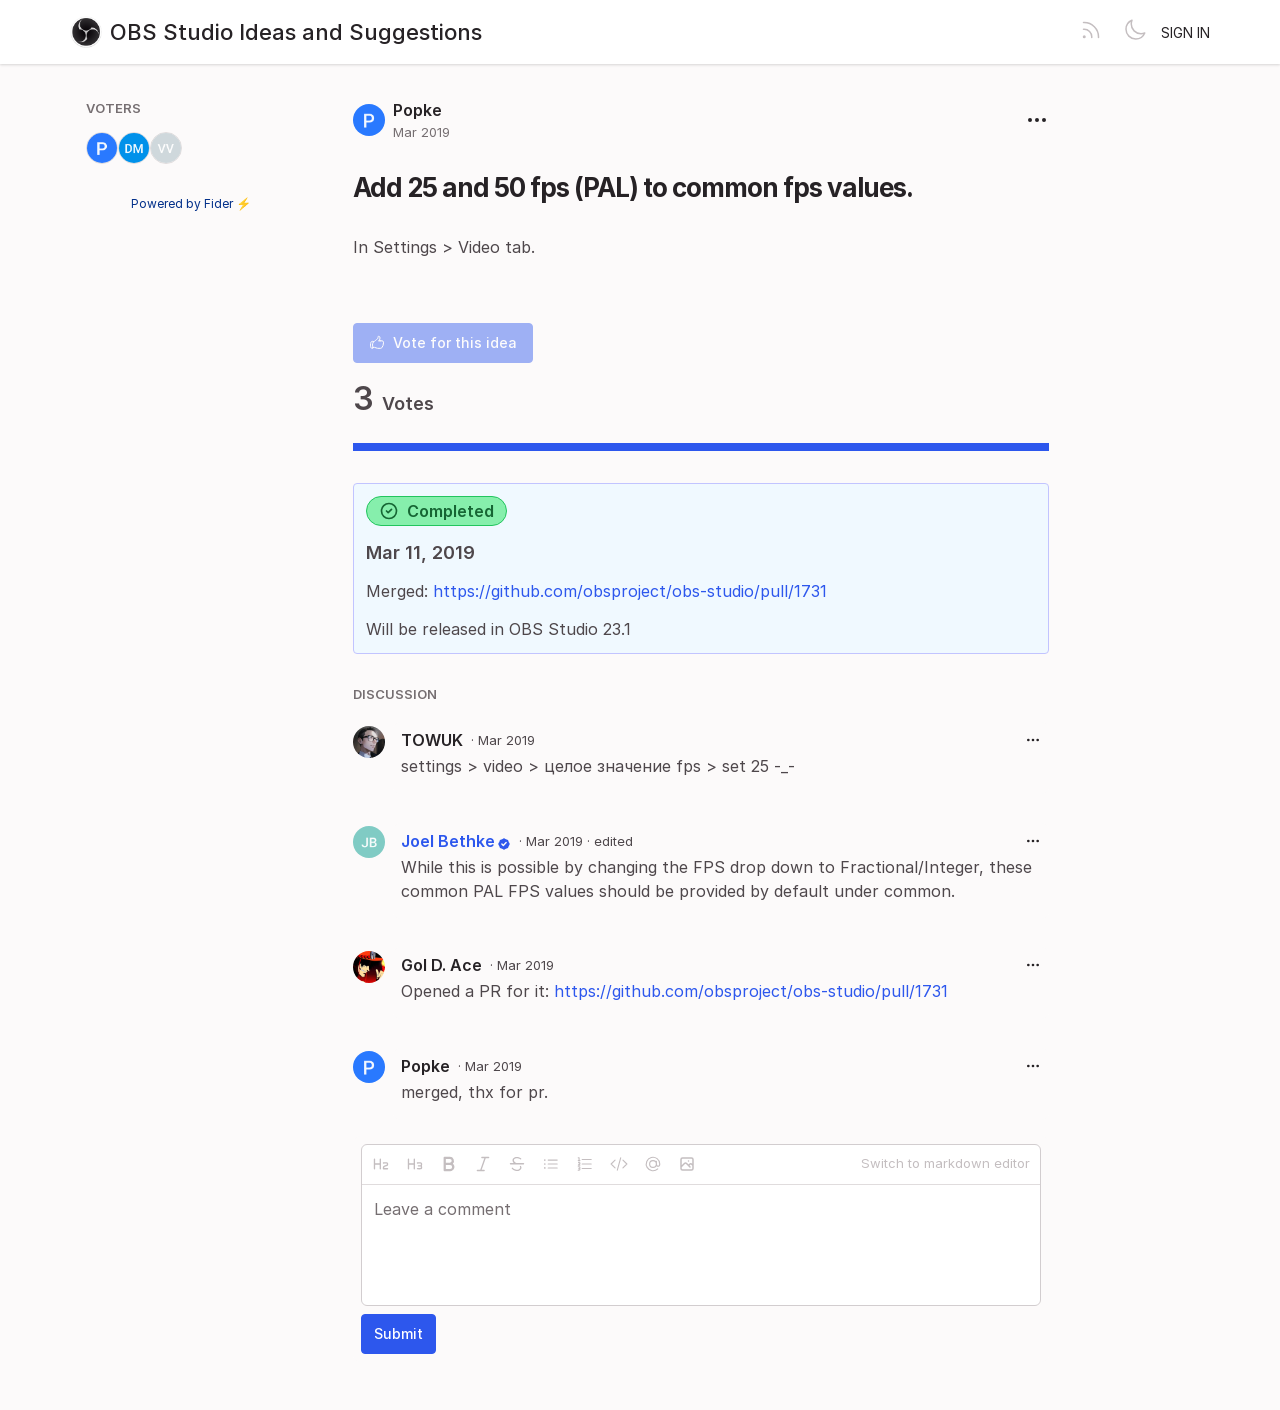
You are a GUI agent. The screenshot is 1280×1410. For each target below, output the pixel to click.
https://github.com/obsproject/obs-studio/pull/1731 (630, 591)
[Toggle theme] (1135, 32)
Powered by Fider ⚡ (191, 203)
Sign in (1185, 32)
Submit (398, 1333)
